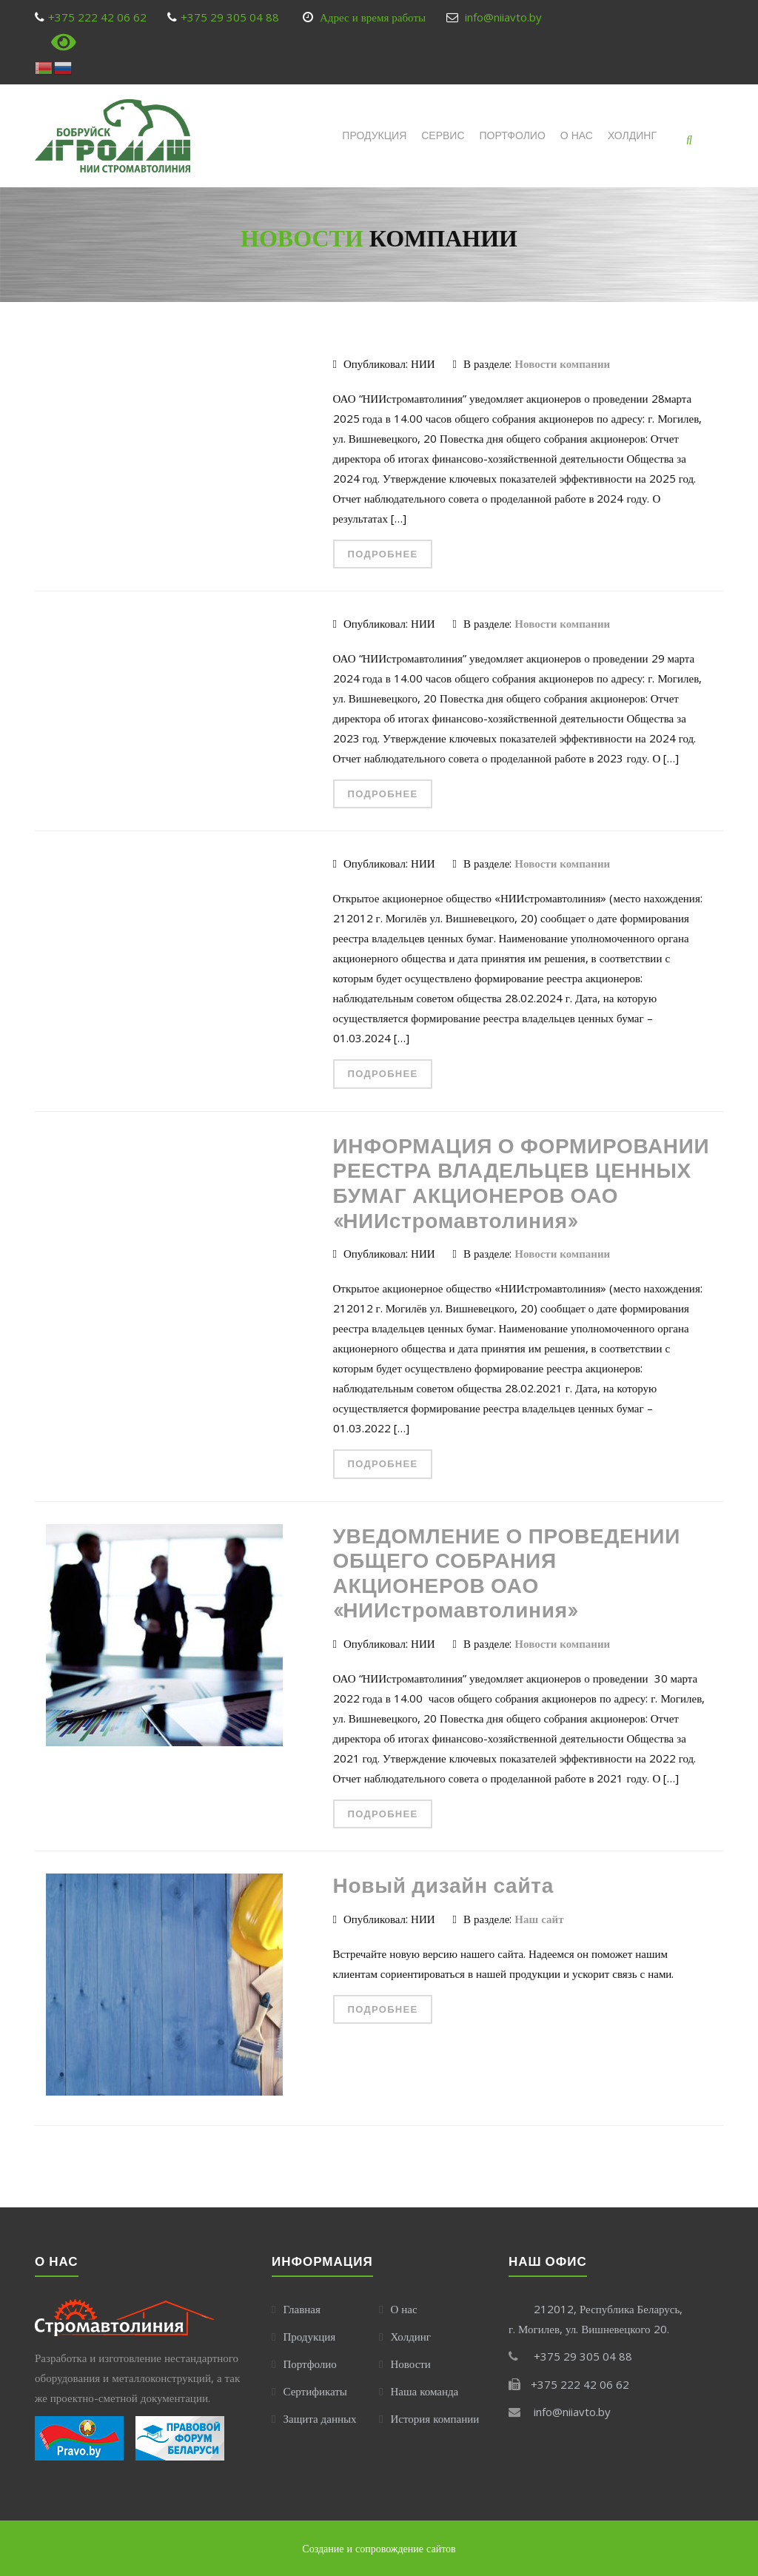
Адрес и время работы (373, 17)
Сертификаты (314, 2391)
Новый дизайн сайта (443, 1885)
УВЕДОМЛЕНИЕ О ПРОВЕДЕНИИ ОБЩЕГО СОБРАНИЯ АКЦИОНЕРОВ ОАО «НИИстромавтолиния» (507, 1573)
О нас (403, 2308)
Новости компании (562, 363)
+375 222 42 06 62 (97, 17)
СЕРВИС (442, 135)
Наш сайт (538, 1918)
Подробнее (383, 554)
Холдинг (632, 135)
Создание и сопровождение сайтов (378, 2548)
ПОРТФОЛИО (513, 135)
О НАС (576, 135)
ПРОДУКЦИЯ (374, 135)
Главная (301, 2308)
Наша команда (424, 2391)
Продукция (309, 2336)
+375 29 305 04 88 (230, 17)
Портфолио (309, 2363)
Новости (410, 2363)
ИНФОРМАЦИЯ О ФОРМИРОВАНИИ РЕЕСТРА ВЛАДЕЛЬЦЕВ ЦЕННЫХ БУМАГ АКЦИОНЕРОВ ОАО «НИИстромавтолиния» (521, 1183)
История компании (434, 2418)
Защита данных (319, 2418)
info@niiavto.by (503, 17)
